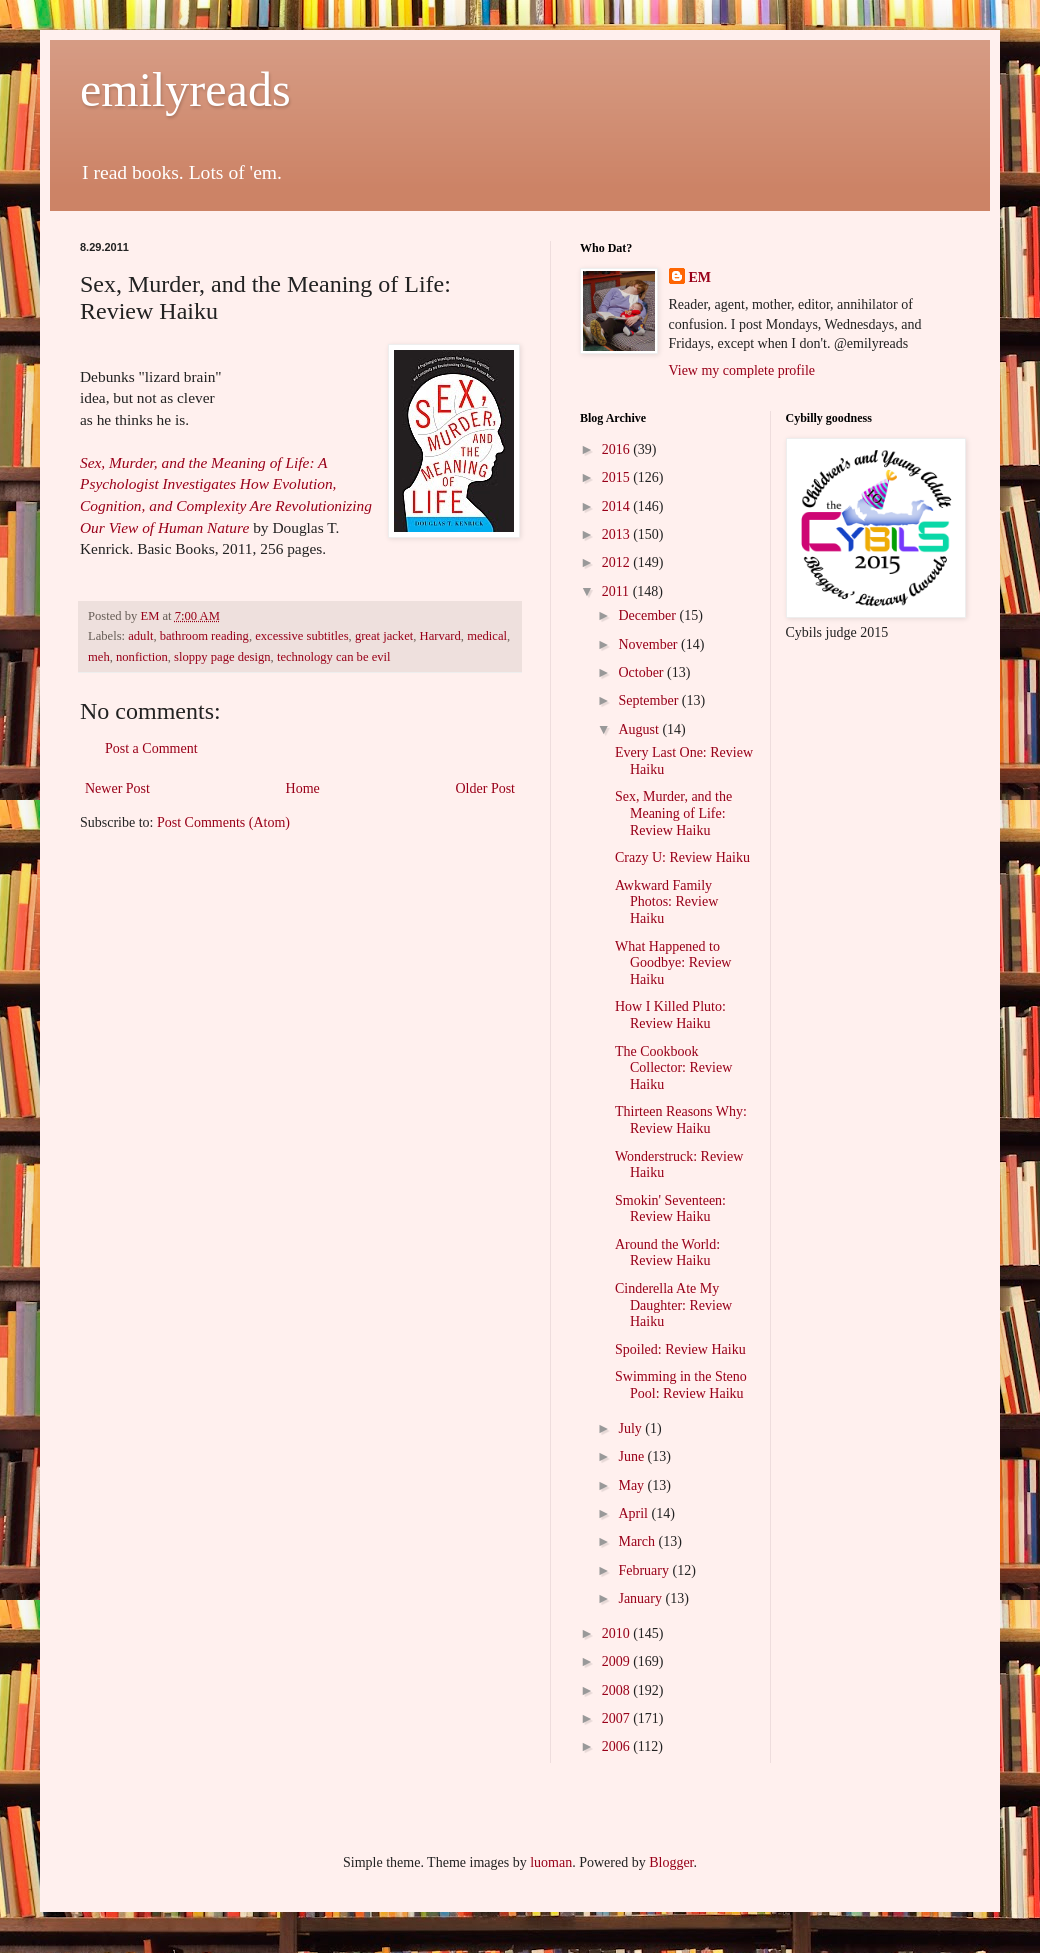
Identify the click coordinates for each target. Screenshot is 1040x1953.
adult (140, 636)
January (641, 1598)
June (632, 1456)
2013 (618, 534)
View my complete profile (742, 370)
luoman (551, 1862)
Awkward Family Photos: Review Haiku (666, 902)
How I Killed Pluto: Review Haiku (670, 1015)
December (648, 615)
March (638, 1541)
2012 (618, 562)
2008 (618, 1690)
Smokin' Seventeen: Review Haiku (670, 1209)
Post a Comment (151, 748)
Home (303, 788)
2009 (618, 1661)
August (640, 729)
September (649, 700)
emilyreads (185, 89)
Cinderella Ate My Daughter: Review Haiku (673, 1305)
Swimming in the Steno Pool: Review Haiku (681, 1385)
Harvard (440, 636)
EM (700, 277)
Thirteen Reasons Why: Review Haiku (681, 1120)
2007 (618, 1718)
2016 (618, 449)
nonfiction (142, 657)
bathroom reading (204, 636)
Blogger (671, 1862)
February (645, 1570)
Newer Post (117, 788)
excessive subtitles (301, 636)
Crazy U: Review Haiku (682, 857)
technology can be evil (334, 657)
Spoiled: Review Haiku (680, 1349)
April (634, 1513)
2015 (618, 477)
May (632, 1485)
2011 (617, 591)
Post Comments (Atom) (223, 822)
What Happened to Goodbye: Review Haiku (673, 963)
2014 (618, 506)
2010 (618, 1633)
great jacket (384, 636)
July (631, 1428)
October (642, 672)
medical (487, 636)
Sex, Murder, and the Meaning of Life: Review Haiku (673, 813)
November (649, 644)
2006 (618, 1746)
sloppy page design (222, 657)
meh (99, 657)
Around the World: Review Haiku (667, 1253)
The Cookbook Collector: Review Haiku (673, 1068)
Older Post (486, 788)
